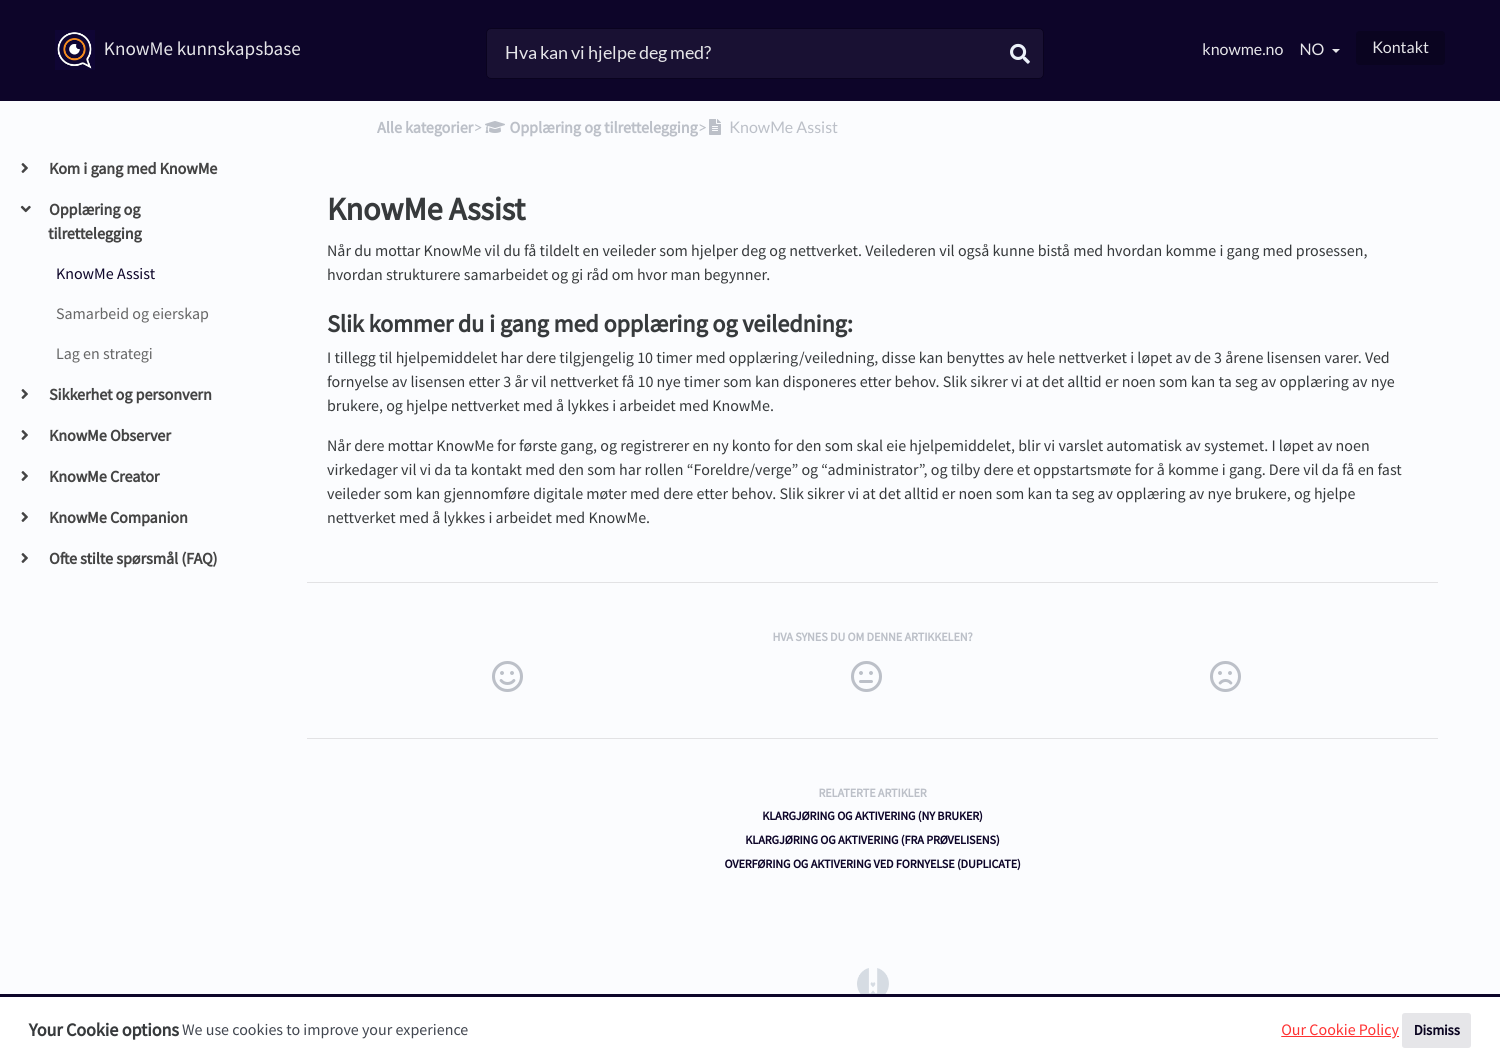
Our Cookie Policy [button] (1340, 1030)
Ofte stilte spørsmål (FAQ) (132, 559)
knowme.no (1242, 49)
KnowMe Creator (103, 477)
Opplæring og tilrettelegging (95, 222)
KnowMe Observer (109, 436)
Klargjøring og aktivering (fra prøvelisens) (872, 840)
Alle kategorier (425, 128)
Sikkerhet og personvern (130, 395)
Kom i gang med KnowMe (132, 169)
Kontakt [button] (1400, 47)
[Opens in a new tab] (873, 983)
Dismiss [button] (1437, 1030)
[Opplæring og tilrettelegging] (589, 128)
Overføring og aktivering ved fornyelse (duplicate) (872, 864)
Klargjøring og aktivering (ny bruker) (872, 816)
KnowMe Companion (118, 518)
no (1313, 49)
